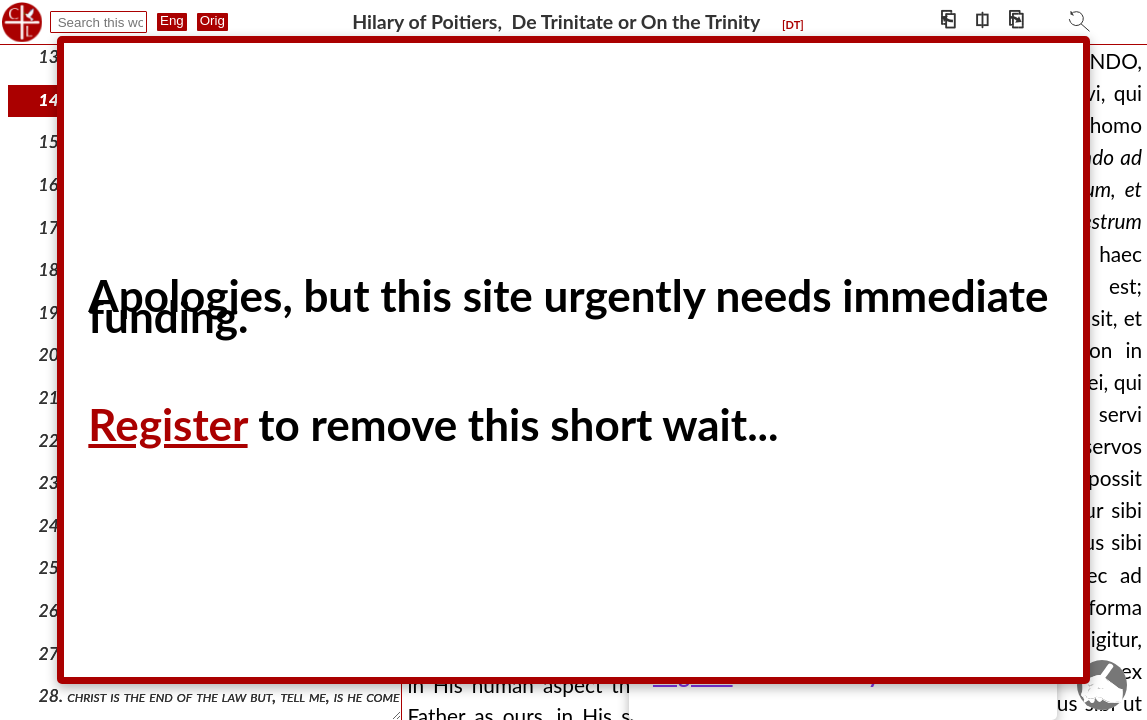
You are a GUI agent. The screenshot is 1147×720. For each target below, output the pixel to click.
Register (167, 424)
